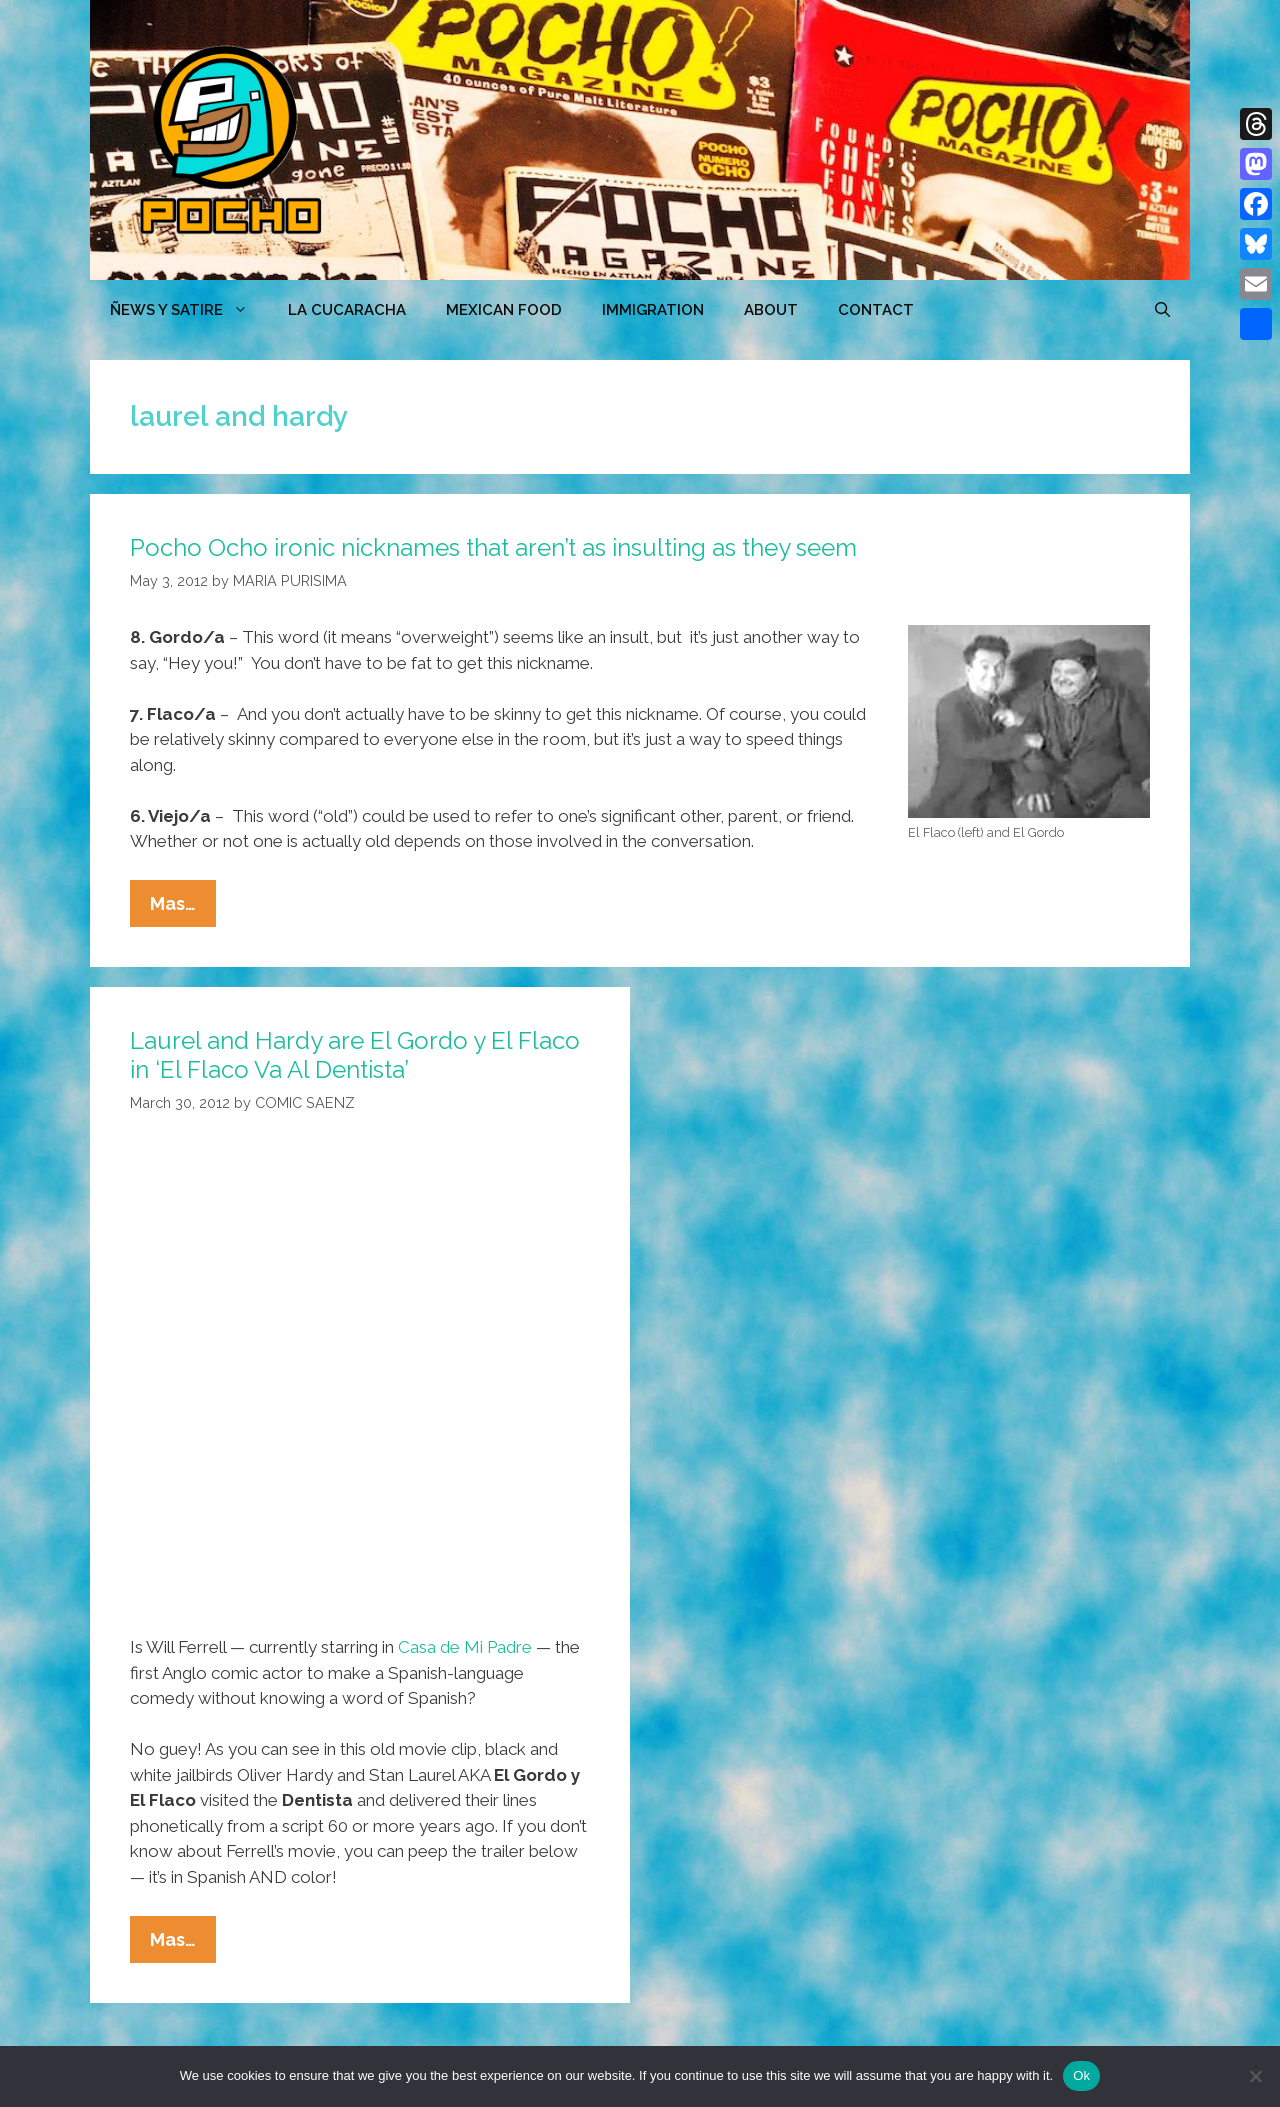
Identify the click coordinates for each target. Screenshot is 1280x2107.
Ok (1081, 2075)
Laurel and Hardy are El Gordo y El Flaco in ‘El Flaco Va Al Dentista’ (355, 1055)
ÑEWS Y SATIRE (189, 310)
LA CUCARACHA (347, 310)
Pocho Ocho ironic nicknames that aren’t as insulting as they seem (493, 547)
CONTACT (876, 310)
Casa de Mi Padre (465, 1647)
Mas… (183, 908)
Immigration (653, 310)
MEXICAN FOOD (504, 310)
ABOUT (771, 310)
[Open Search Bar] (1162, 310)
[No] (1255, 2076)
